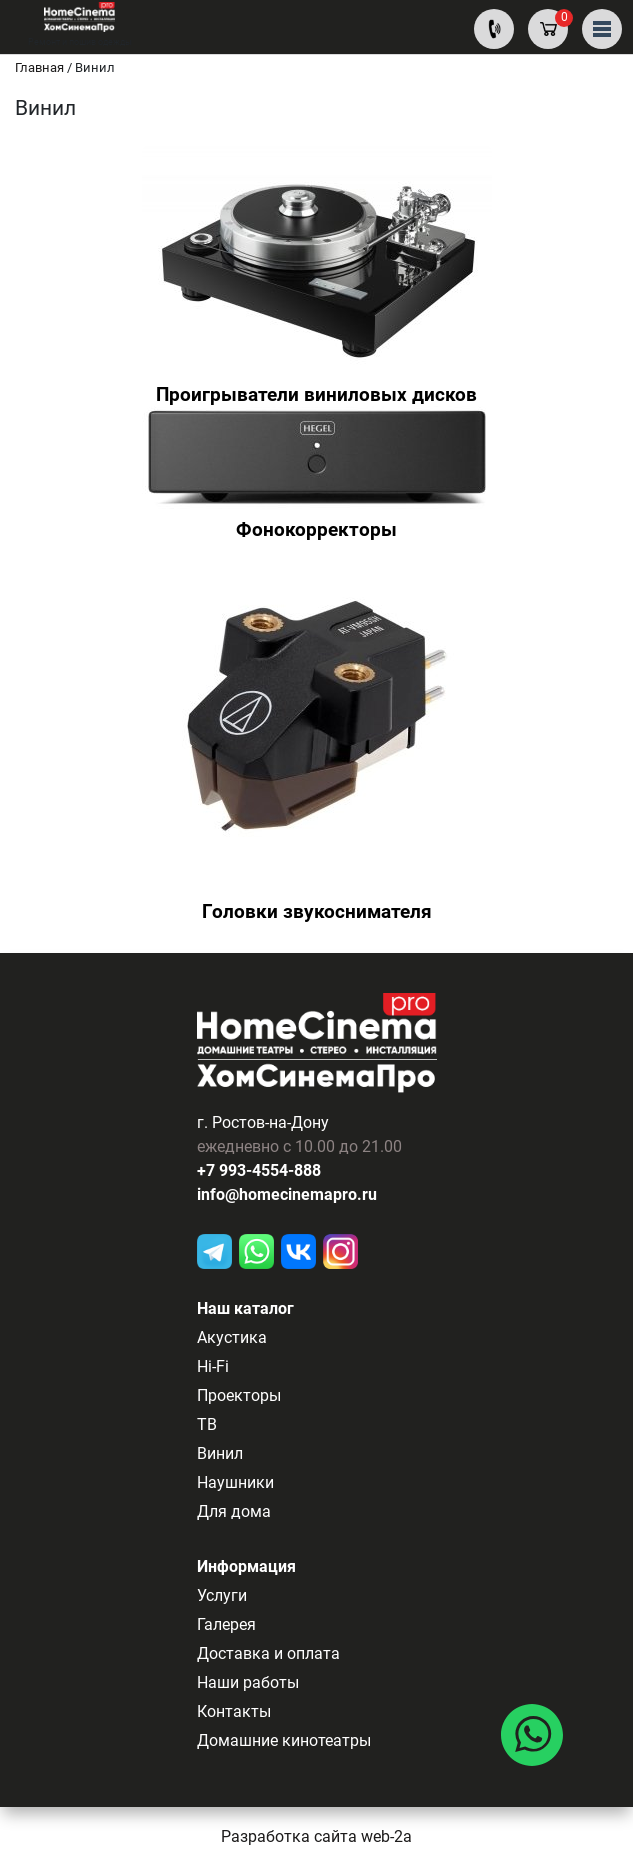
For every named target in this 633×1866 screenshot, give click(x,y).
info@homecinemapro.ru (287, 1194)
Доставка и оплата (268, 1653)
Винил (220, 1453)
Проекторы (239, 1395)
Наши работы (248, 1682)
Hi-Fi (213, 1366)
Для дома (234, 1511)
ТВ (207, 1424)
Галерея (226, 1624)
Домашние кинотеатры (284, 1740)
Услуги (222, 1595)
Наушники (235, 1482)
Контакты (234, 1711)
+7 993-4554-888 (259, 1170)
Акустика (232, 1337)
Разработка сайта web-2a (316, 1836)
